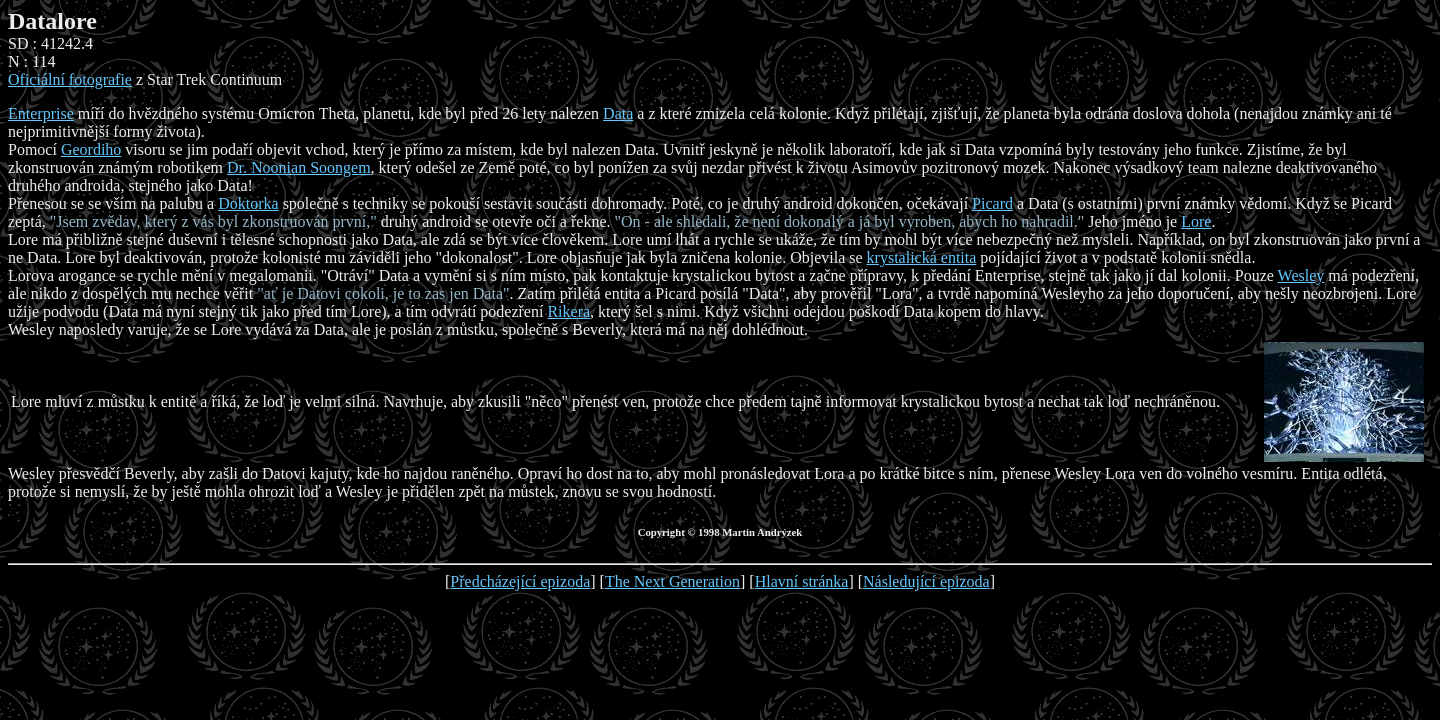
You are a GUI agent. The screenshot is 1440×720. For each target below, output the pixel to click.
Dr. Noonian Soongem (299, 167)
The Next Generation (672, 581)
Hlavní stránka (802, 581)
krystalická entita (922, 257)
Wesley (1301, 275)
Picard (992, 203)
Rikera (568, 311)
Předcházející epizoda (520, 581)
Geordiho (91, 149)
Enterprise (41, 113)
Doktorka (248, 203)
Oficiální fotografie (70, 79)
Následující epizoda (926, 581)
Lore (1196, 221)
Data (618, 113)
